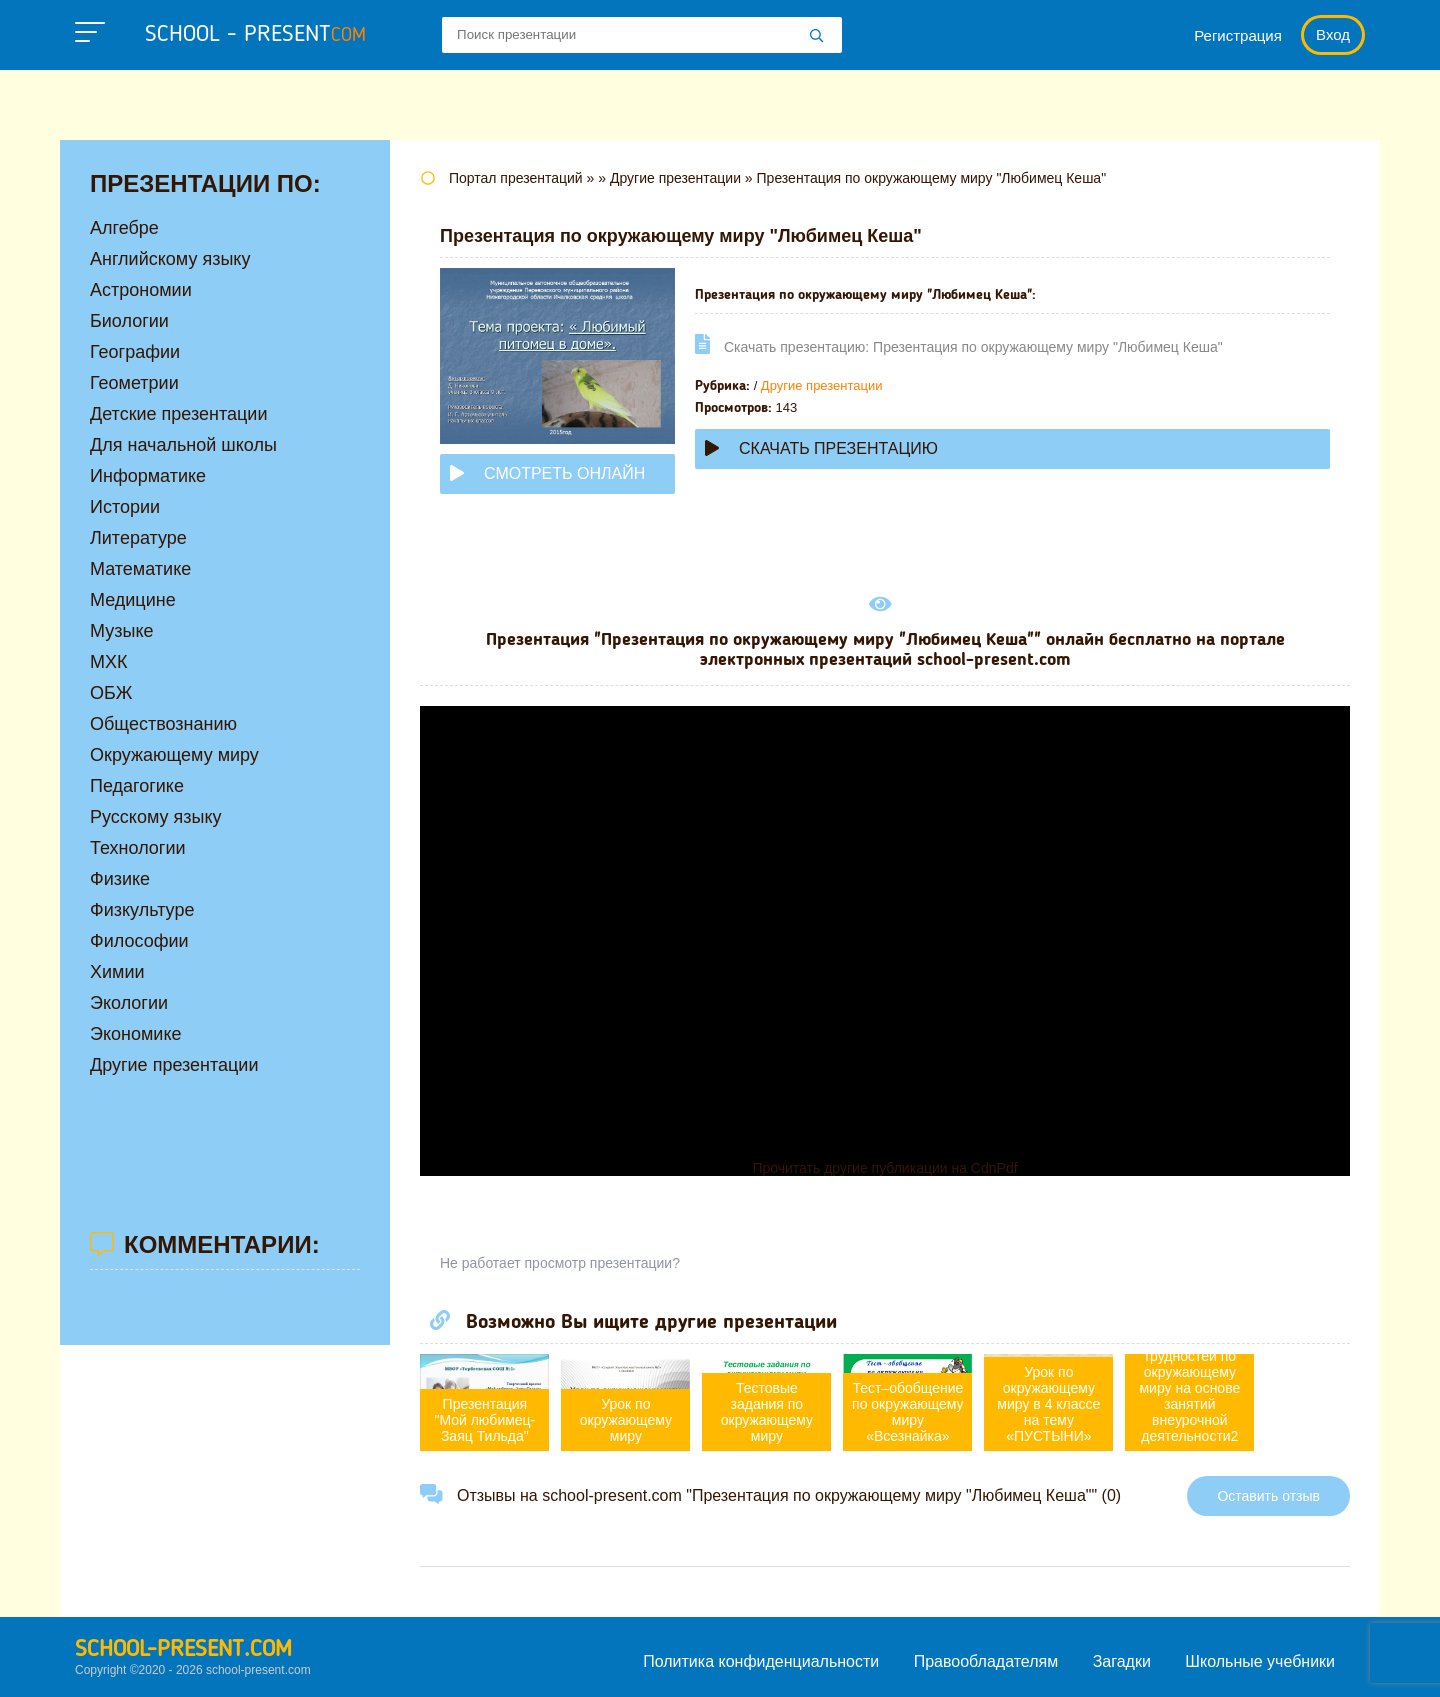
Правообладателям (986, 1661)
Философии (139, 941)
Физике (120, 879)
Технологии (138, 848)
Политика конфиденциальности (761, 1661)
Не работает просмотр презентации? (560, 1263)
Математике (140, 569)
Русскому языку (155, 817)
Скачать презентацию (821, 448)
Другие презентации (822, 385)
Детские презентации (178, 414)
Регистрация (1238, 35)
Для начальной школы (183, 445)
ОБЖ (111, 693)
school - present (255, 35)
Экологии (129, 1003)
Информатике (148, 476)
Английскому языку (170, 259)
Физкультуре (142, 910)
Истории (125, 507)
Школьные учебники (1260, 1661)
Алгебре (124, 228)
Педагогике (137, 786)
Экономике (136, 1034)
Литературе (138, 538)
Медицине (133, 600)
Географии (135, 352)
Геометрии (134, 383)
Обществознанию (163, 724)
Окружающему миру (174, 755)
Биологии (129, 321)
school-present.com (183, 1650)
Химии (117, 972)
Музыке (121, 631)
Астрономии (141, 290)
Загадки (1122, 1661)
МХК (109, 662)
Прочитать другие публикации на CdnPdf (884, 1168)
